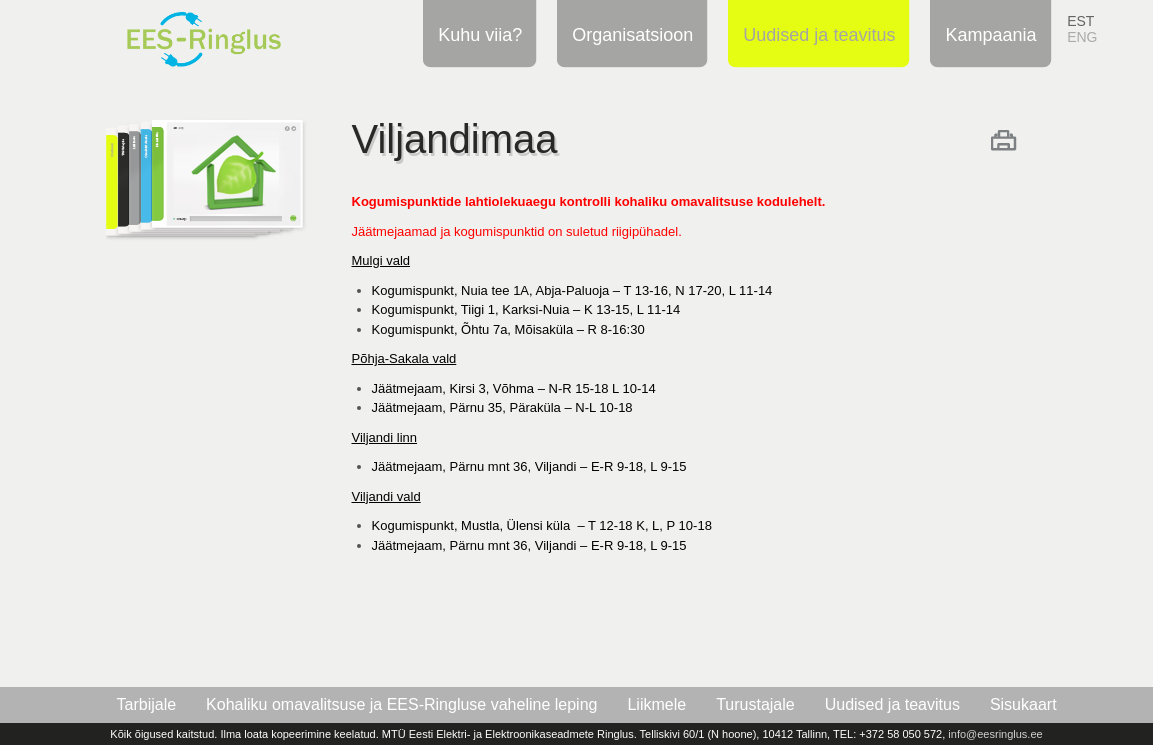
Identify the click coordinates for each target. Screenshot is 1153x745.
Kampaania (987, 34)
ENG (1082, 37)
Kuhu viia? (477, 34)
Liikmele (656, 704)
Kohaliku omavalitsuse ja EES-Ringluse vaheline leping (401, 704)
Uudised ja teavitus (816, 34)
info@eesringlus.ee (995, 734)
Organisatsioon (629, 34)
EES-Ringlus (228, 33)
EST (1080, 21)
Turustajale (755, 704)
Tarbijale (147, 704)
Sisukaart (1023, 704)
